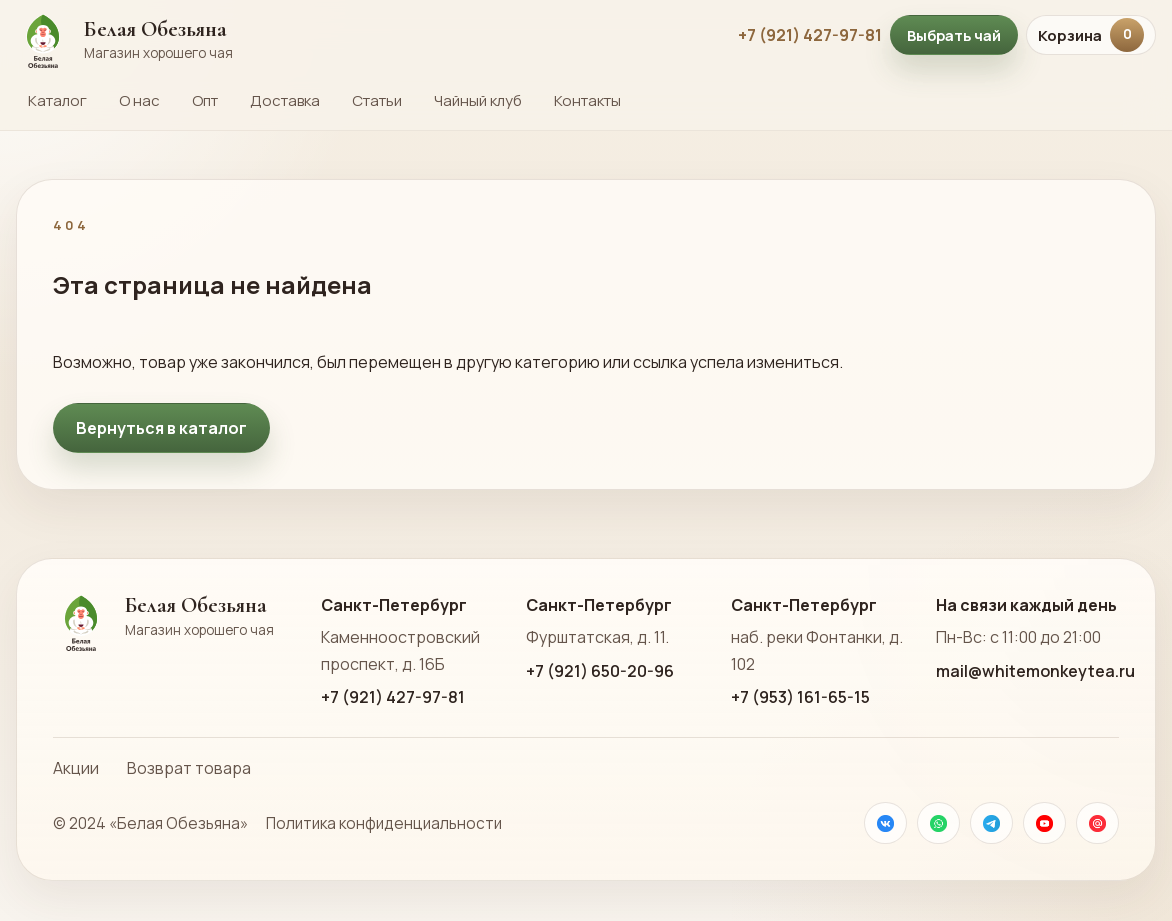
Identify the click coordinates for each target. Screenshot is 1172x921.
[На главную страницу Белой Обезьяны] (367, 35)
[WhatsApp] (938, 823)
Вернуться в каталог (161, 428)
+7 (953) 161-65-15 (800, 697)
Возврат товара (189, 768)
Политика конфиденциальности (384, 823)
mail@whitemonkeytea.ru (1035, 671)
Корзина (1091, 35)
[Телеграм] (991, 823)
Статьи (377, 100)
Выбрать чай (954, 35)
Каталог (57, 100)
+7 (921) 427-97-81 (810, 35)
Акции (76, 768)
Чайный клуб (478, 100)
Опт (205, 100)
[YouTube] (1044, 823)
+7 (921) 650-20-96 (600, 671)
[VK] (885, 823)
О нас (139, 100)
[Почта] (1097, 823)
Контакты (587, 100)
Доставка (285, 100)
